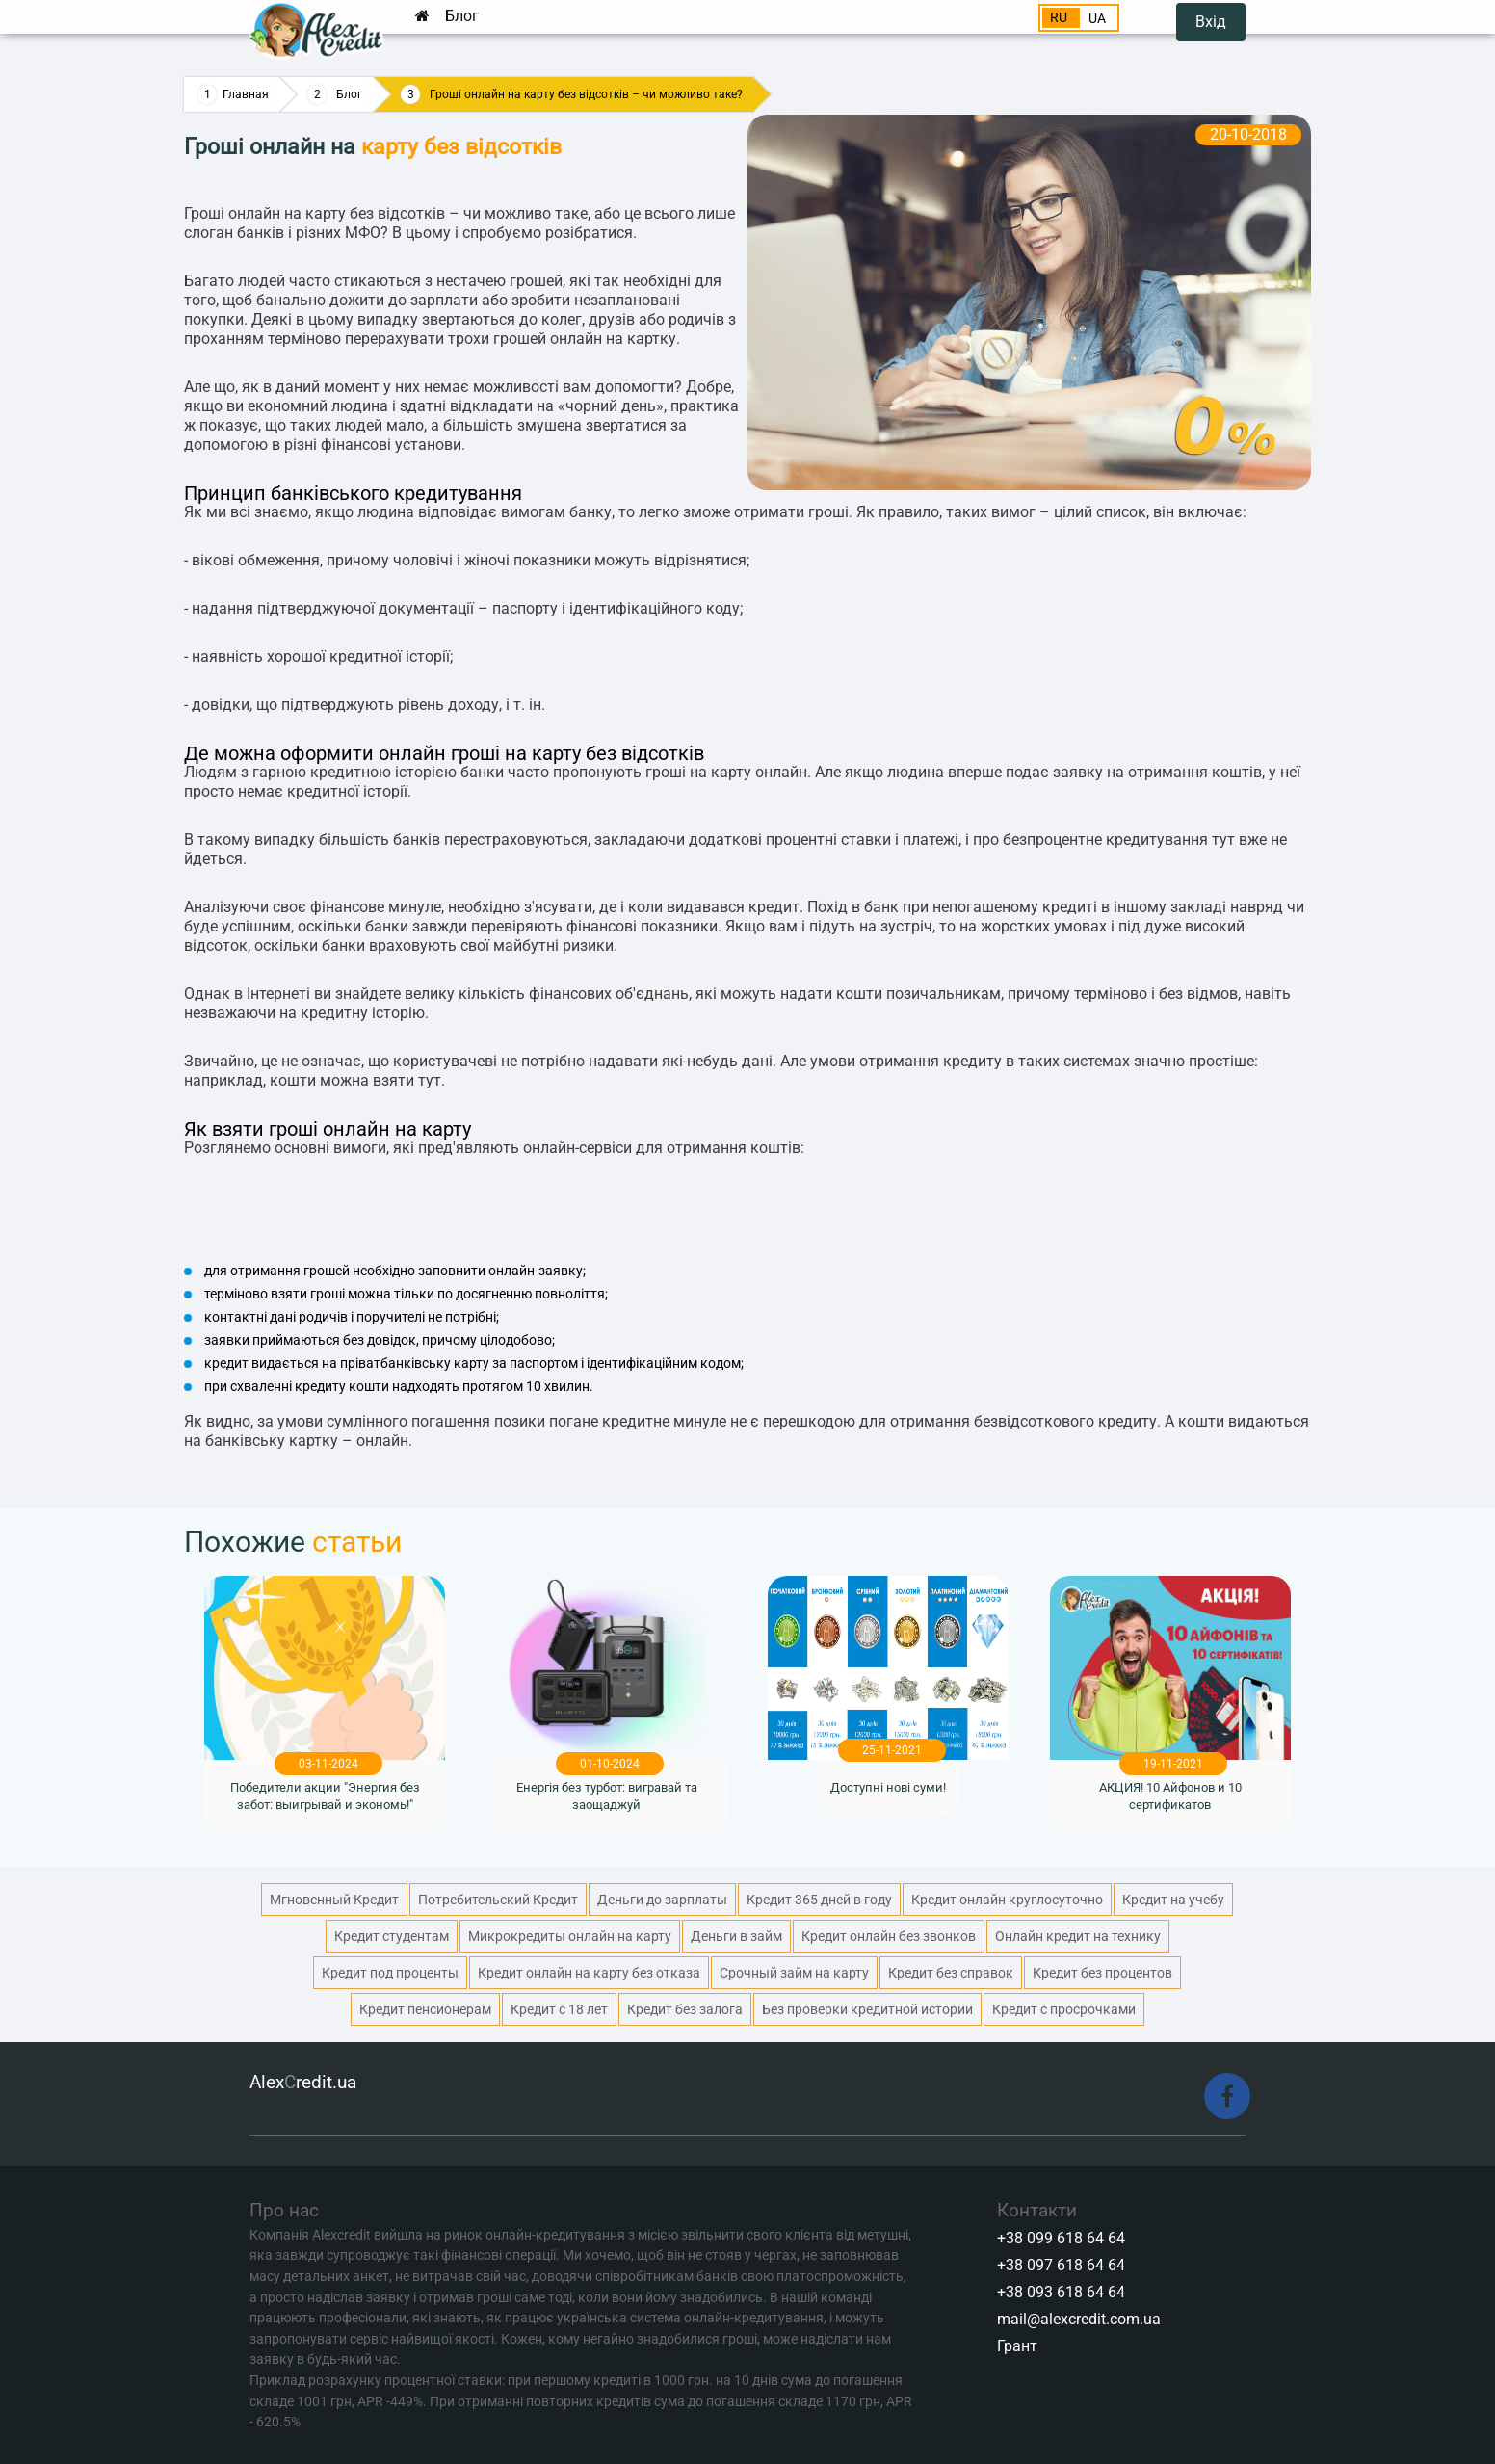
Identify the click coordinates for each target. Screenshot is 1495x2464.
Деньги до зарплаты (662, 1899)
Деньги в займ (736, 1936)
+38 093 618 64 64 (1061, 2292)
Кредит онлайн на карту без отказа (589, 1972)
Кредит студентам (391, 1936)
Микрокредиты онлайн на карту (569, 1936)
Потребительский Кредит (498, 1899)
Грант (1017, 2346)
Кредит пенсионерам (425, 2009)
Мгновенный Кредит (334, 1899)
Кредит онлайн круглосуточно (1007, 1899)
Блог (462, 16)
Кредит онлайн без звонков (888, 1936)
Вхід (1210, 22)
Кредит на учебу (1173, 1899)
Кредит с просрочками (1064, 2009)
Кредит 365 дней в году (819, 1899)
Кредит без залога (685, 2009)
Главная (246, 94)
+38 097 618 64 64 (1061, 2265)
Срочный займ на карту (794, 1972)
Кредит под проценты (390, 1972)
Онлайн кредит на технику (1078, 1936)
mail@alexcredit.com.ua (1079, 2319)
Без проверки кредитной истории (867, 2009)
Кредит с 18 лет (559, 2009)
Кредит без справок (950, 1972)
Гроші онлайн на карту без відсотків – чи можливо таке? (586, 94)
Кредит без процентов (1102, 1972)
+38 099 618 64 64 (1061, 2238)
